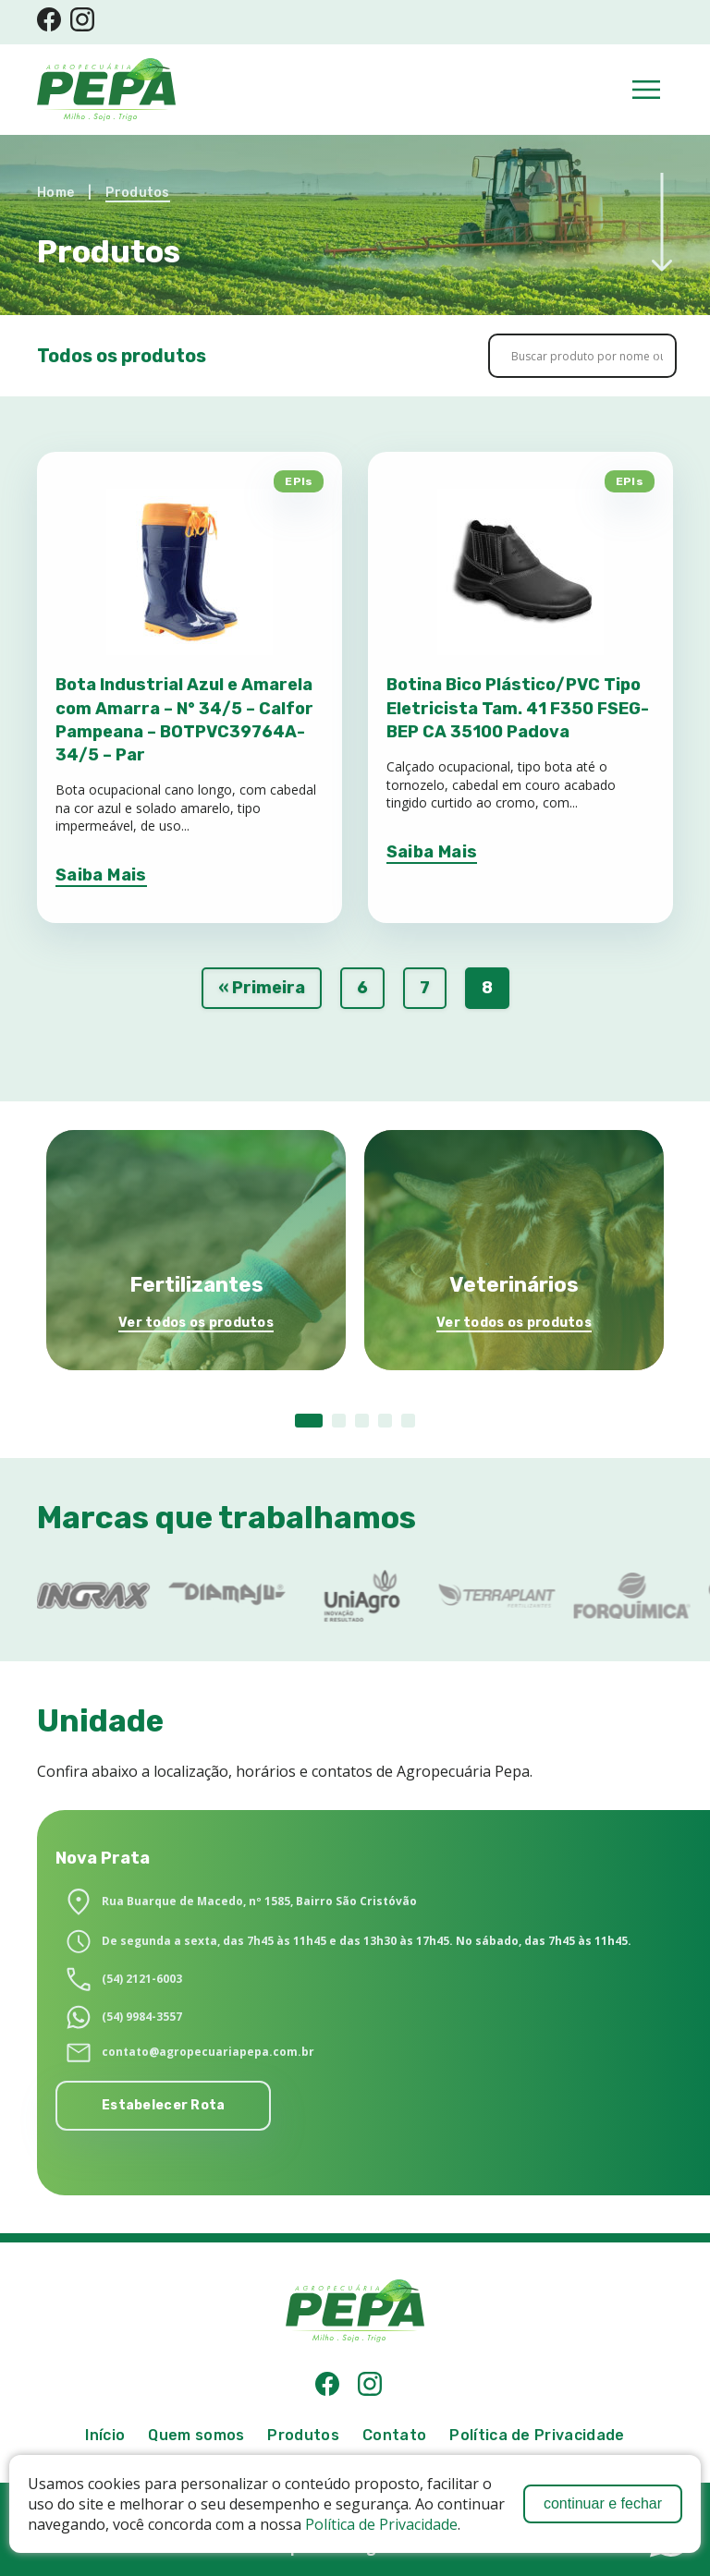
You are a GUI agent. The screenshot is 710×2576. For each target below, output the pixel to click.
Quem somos (196, 2435)
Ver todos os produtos (196, 1323)
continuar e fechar (603, 2503)
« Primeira (261, 988)
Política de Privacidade (381, 2524)
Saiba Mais (101, 875)
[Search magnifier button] (643, 356)
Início (105, 2435)
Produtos (137, 192)
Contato (394, 2435)
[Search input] (587, 356)
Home (55, 192)
